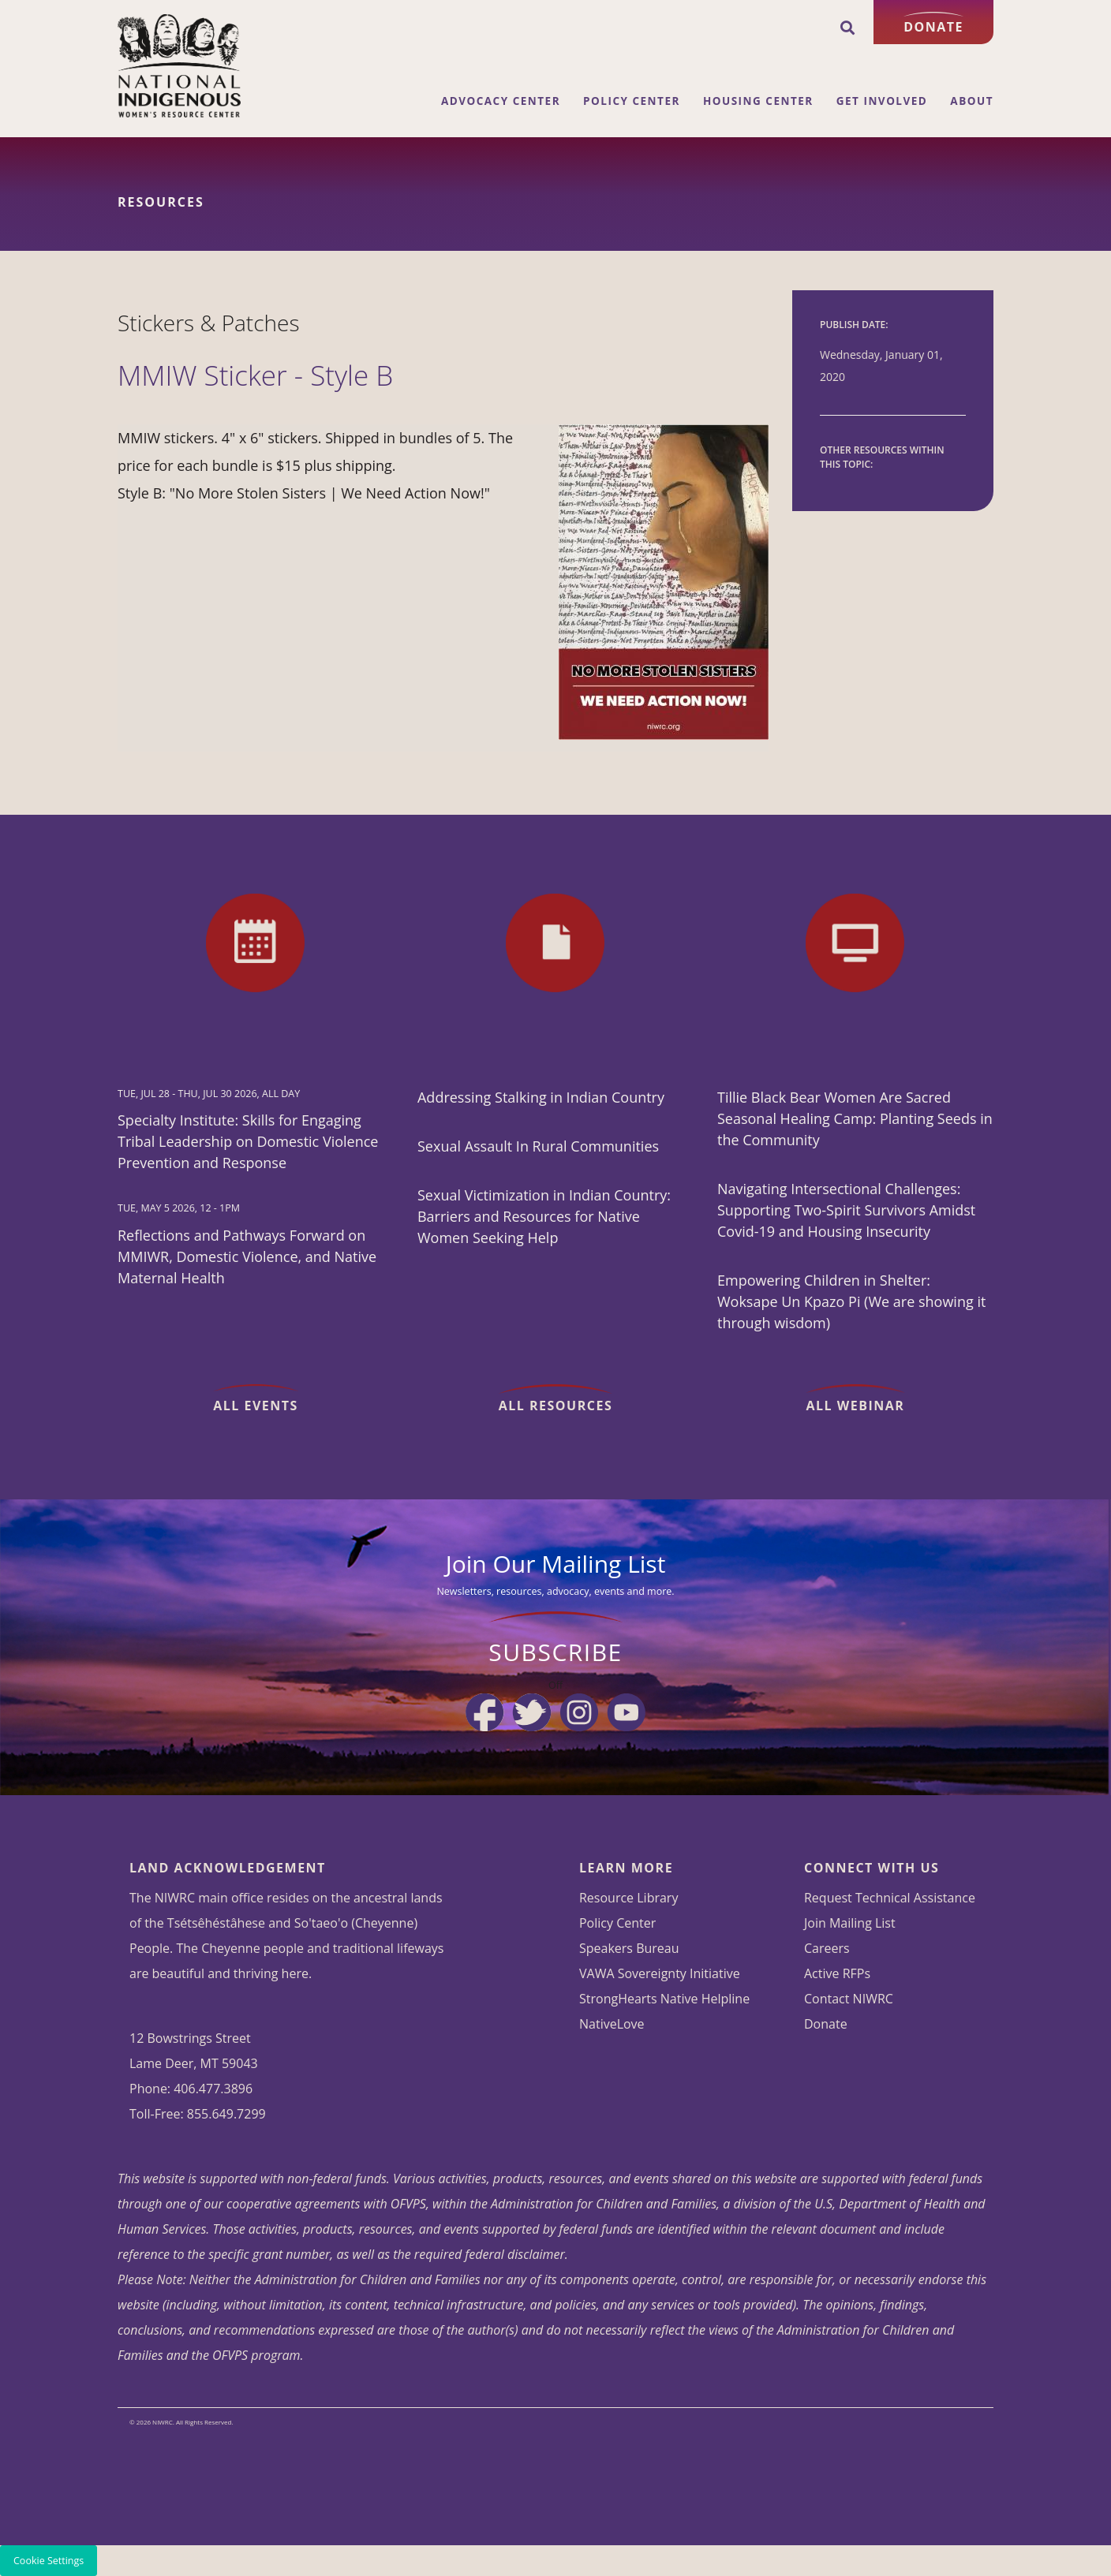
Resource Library (628, 1897)
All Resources (555, 1405)
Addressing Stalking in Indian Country (540, 1097)
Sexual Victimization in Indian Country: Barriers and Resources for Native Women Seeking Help (544, 1216)
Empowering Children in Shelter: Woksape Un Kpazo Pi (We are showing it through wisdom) (851, 1301)
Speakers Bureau (629, 1948)
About (971, 101)
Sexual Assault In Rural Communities (538, 1146)
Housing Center (758, 101)
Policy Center (631, 101)
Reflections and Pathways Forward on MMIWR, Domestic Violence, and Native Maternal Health (247, 1256)
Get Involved (882, 101)
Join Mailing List (850, 1923)
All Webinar (855, 1405)
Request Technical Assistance (889, 1897)
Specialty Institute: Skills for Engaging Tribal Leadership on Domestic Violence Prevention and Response (248, 1141)
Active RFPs (837, 1973)
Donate (933, 26)
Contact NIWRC (848, 1998)
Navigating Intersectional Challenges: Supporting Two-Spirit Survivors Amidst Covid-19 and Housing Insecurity (846, 1210)
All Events (255, 1405)
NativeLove (612, 2024)
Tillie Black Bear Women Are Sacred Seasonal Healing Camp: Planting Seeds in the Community (855, 1118)
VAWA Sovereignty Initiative (659, 1973)
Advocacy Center (500, 101)
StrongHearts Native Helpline (664, 1998)
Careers (827, 1948)
